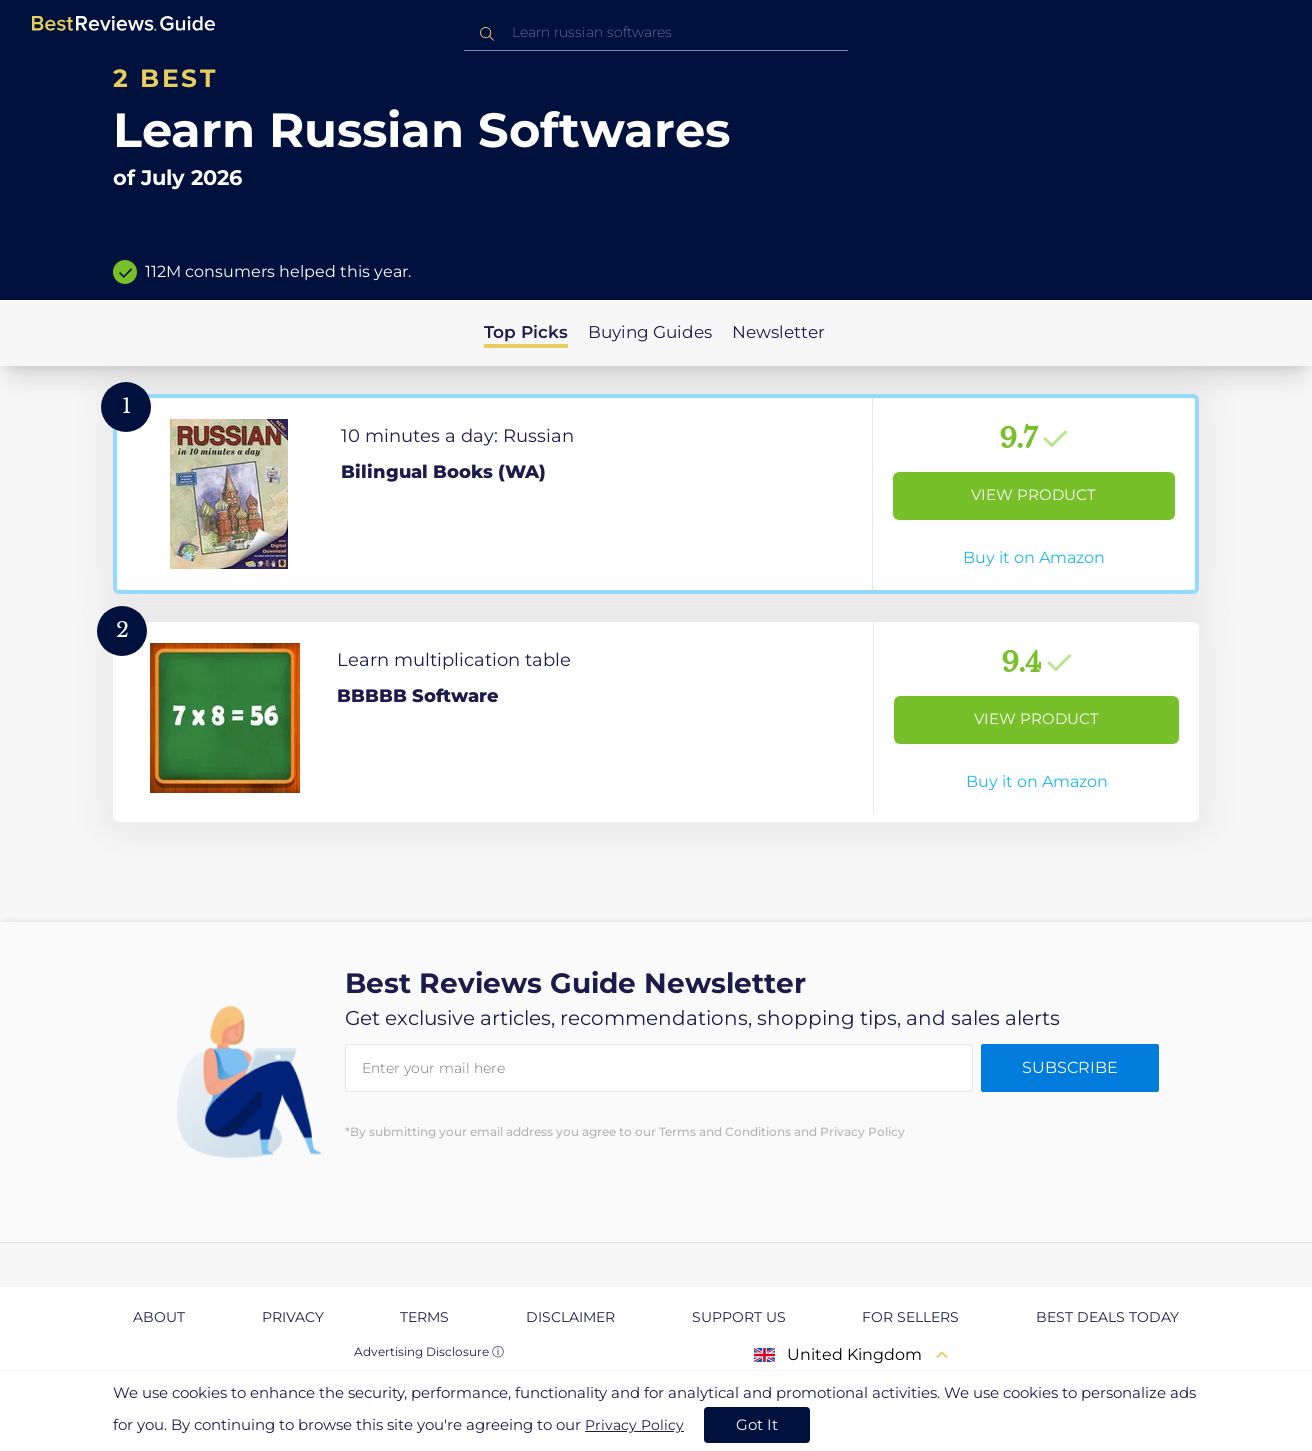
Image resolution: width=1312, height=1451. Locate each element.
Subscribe (1070, 1067)
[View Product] (656, 494)
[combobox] (656, 32)
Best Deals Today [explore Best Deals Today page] (1107, 1317)
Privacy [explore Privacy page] (293, 1317)
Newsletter (778, 332)
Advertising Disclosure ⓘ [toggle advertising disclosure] (429, 1351)
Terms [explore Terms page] (424, 1317)
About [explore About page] (159, 1317)
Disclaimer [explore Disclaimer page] (570, 1317)
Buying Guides (650, 332)
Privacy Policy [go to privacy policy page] (634, 1425)
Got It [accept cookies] (757, 1424)
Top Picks (526, 332)
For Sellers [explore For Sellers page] (910, 1317)
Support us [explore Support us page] (739, 1317)
